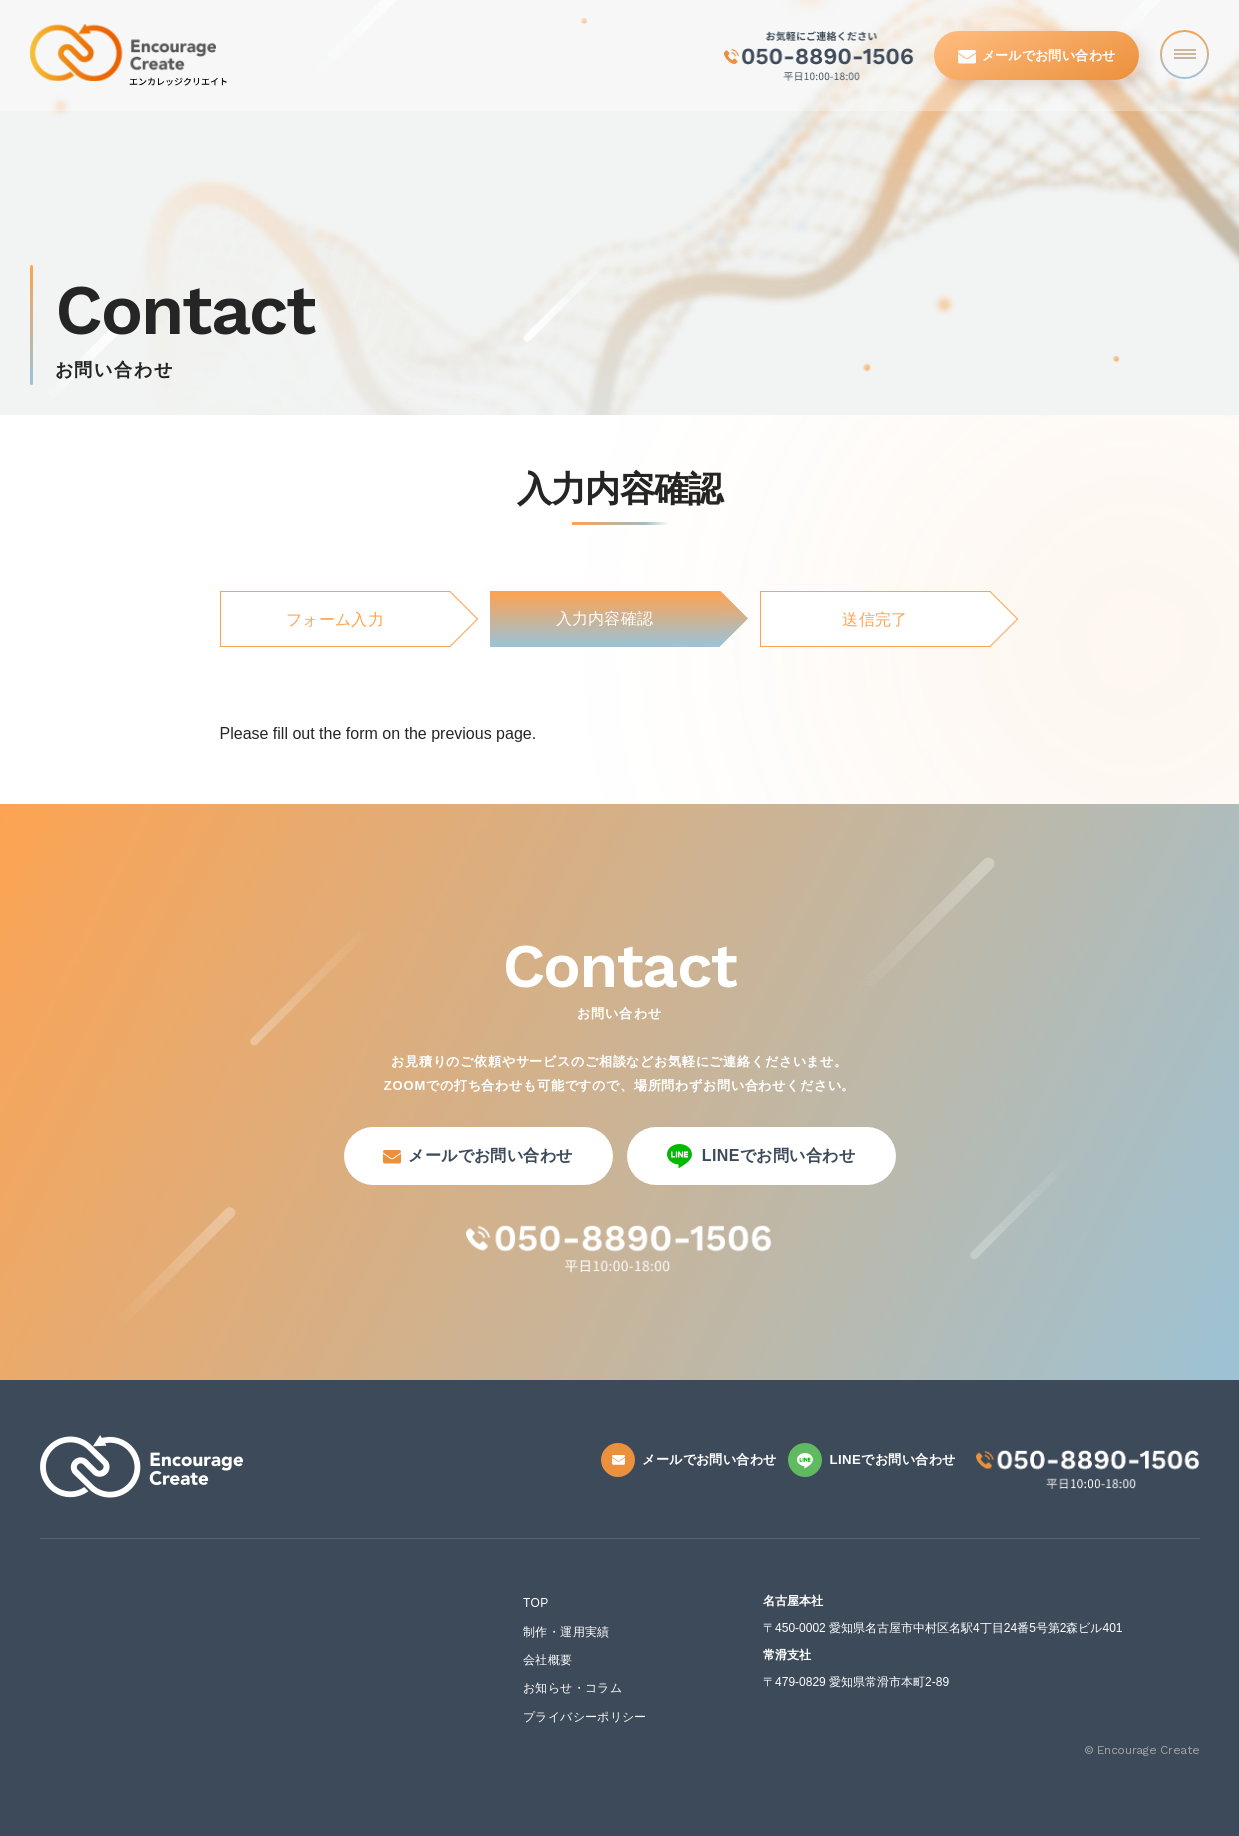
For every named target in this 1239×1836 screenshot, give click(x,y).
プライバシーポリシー (585, 1717)
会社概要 (547, 1660)
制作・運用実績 (566, 1632)
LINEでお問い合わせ (761, 1156)
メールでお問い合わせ (1037, 56)
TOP (536, 1603)
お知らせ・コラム (572, 1688)
